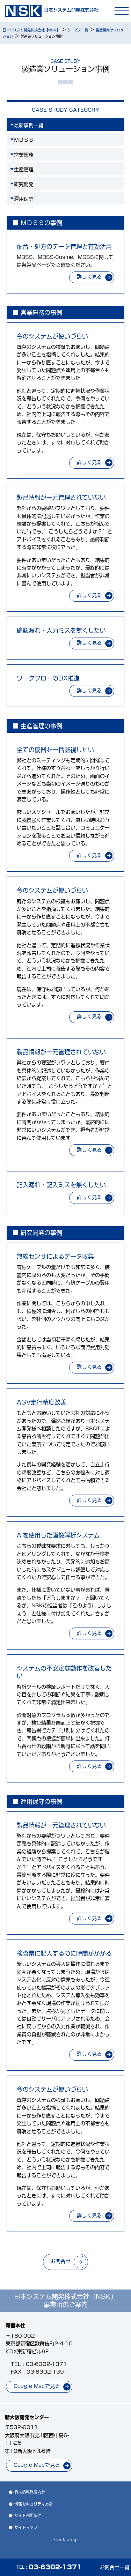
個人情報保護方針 (29, 2492)
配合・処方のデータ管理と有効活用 (64, 247)
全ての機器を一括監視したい (55, 750)
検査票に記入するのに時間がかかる (64, 1953)
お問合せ (61, 2261)
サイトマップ (25, 2527)
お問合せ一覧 (115, 2567)
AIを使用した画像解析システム (58, 1535)
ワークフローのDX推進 (48, 678)
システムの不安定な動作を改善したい (64, 1672)
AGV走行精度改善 (41, 1402)
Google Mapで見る (37, 2386)
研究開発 (24, 184)
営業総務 (24, 154)
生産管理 (24, 169)
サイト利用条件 (27, 2515)
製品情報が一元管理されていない (61, 497)
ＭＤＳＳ (24, 139)
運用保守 (24, 198)
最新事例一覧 (28, 125)
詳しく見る (89, 276)
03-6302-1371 (46, 2364)
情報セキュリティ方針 (33, 2504)
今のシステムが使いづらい (52, 336)
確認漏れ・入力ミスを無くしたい (61, 630)
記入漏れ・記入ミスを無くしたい (61, 1185)
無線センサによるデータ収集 (55, 1256)
